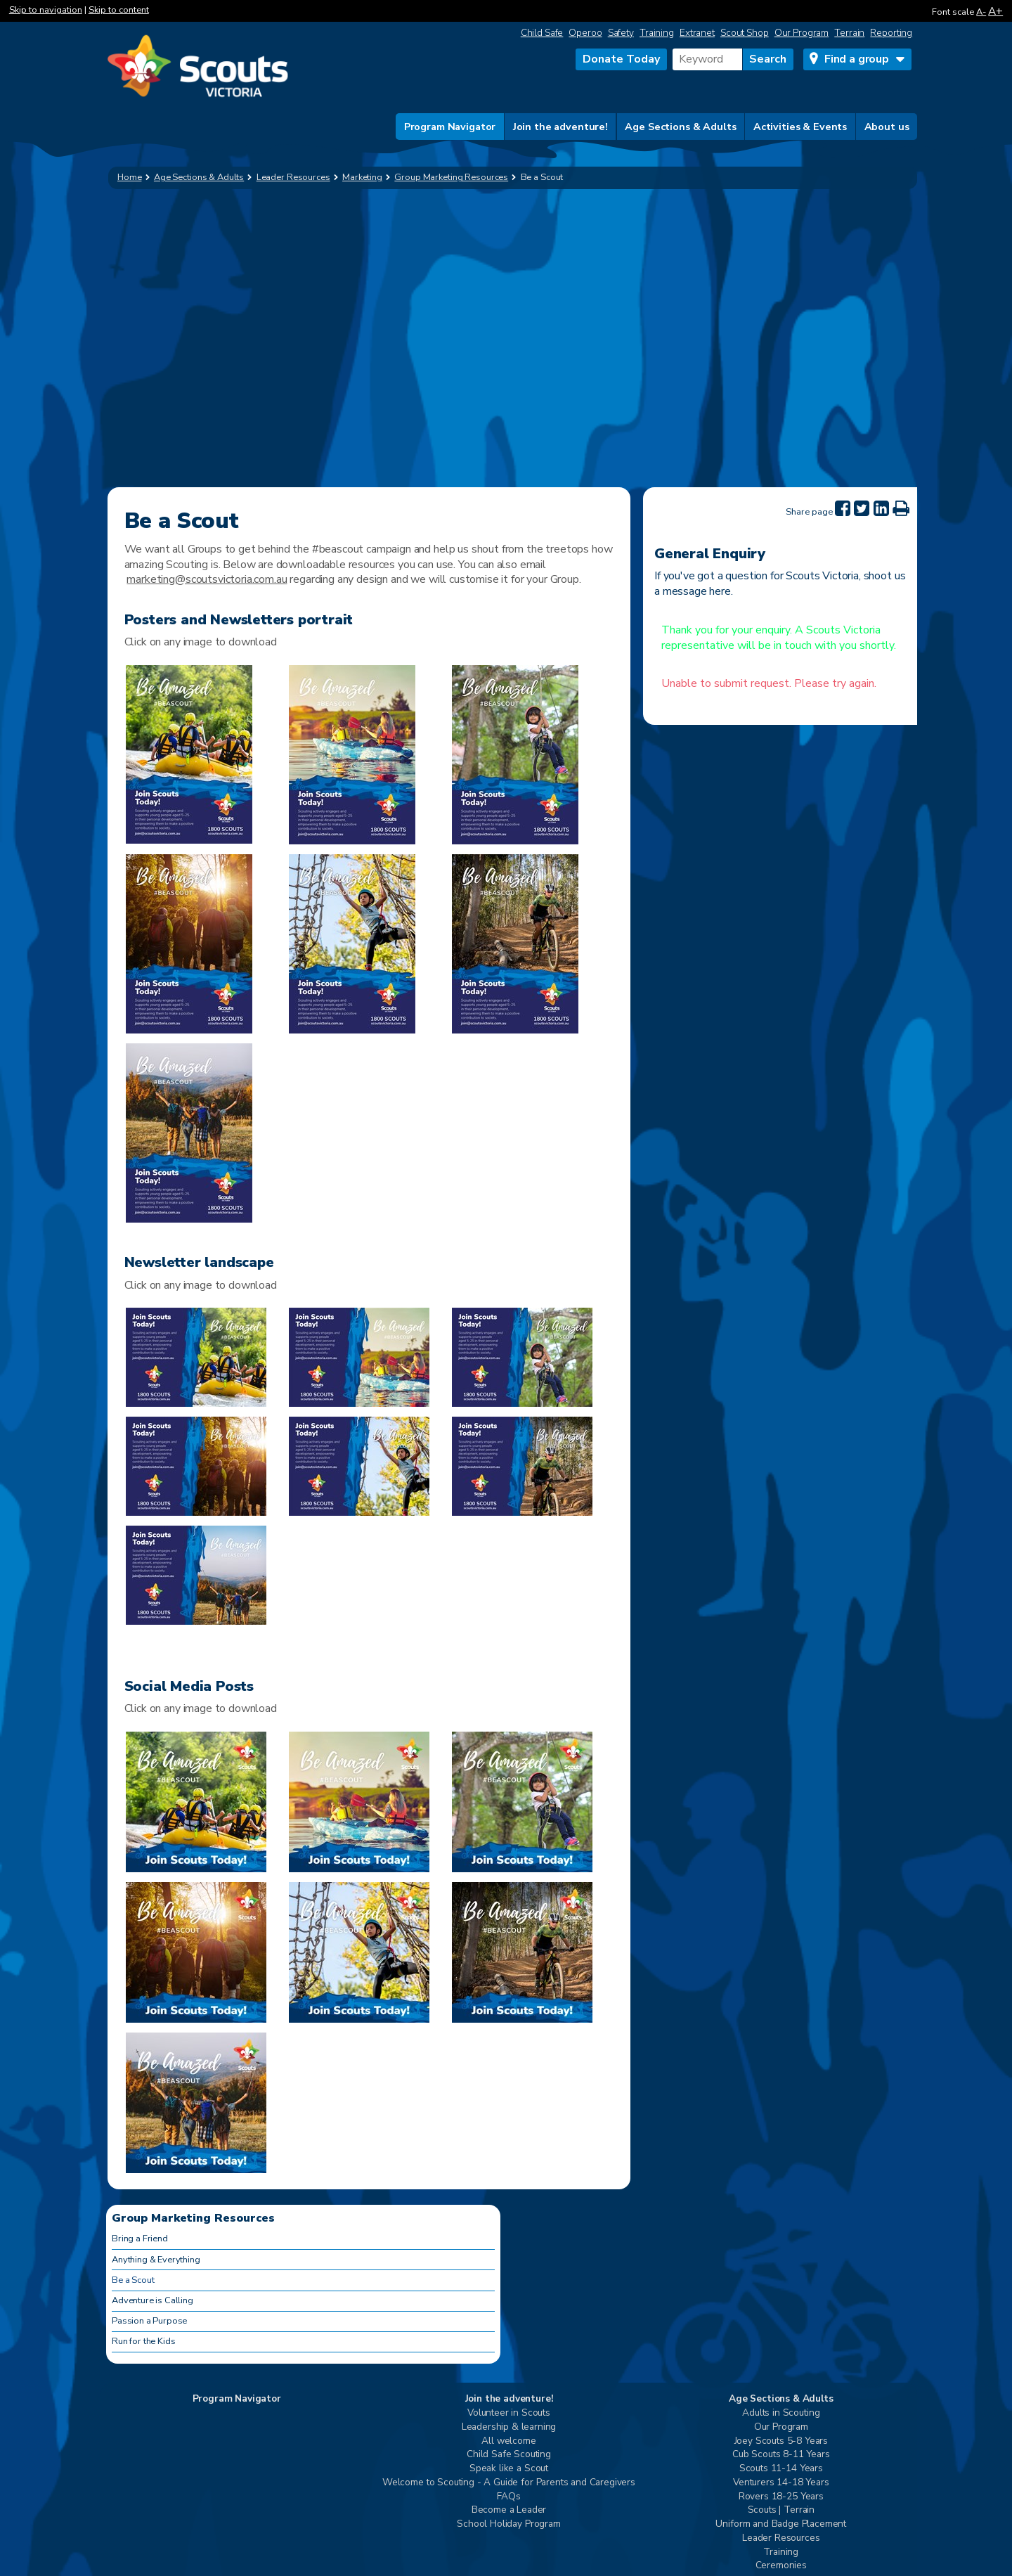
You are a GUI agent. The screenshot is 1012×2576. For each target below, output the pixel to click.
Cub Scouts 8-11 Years (781, 2454)
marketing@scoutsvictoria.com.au (206, 579)
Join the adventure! (560, 127)
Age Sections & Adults (680, 127)
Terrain (849, 32)
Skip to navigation (45, 10)
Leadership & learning (509, 2427)
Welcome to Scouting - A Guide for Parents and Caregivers (508, 2483)
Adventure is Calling (152, 2300)
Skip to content (119, 10)
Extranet (697, 32)
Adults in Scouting (780, 2413)
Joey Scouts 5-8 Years (781, 2441)
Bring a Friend (140, 2238)
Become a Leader (509, 2510)
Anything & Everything (156, 2259)
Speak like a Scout (508, 2469)
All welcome (508, 2441)
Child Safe (542, 32)
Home (129, 177)
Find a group (856, 59)
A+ (995, 11)
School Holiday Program (508, 2524)
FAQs (508, 2497)
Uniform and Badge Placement (780, 2524)
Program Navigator (450, 127)
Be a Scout (133, 2280)
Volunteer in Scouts (508, 2413)
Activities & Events (800, 127)
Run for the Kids (143, 2341)
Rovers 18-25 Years (781, 2497)
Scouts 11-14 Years (781, 2469)
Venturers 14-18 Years (781, 2483)
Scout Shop (744, 32)
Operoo (585, 32)
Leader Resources (780, 2538)
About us (886, 127)
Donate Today (621, 59)
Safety (621, 32)
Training (657, 32)
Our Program (801, 32)
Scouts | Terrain (781, 2510)
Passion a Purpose (149, 2320)
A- (981, 12)
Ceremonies (781, 2566)
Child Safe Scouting (509, 2454)
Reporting (891, 32)
